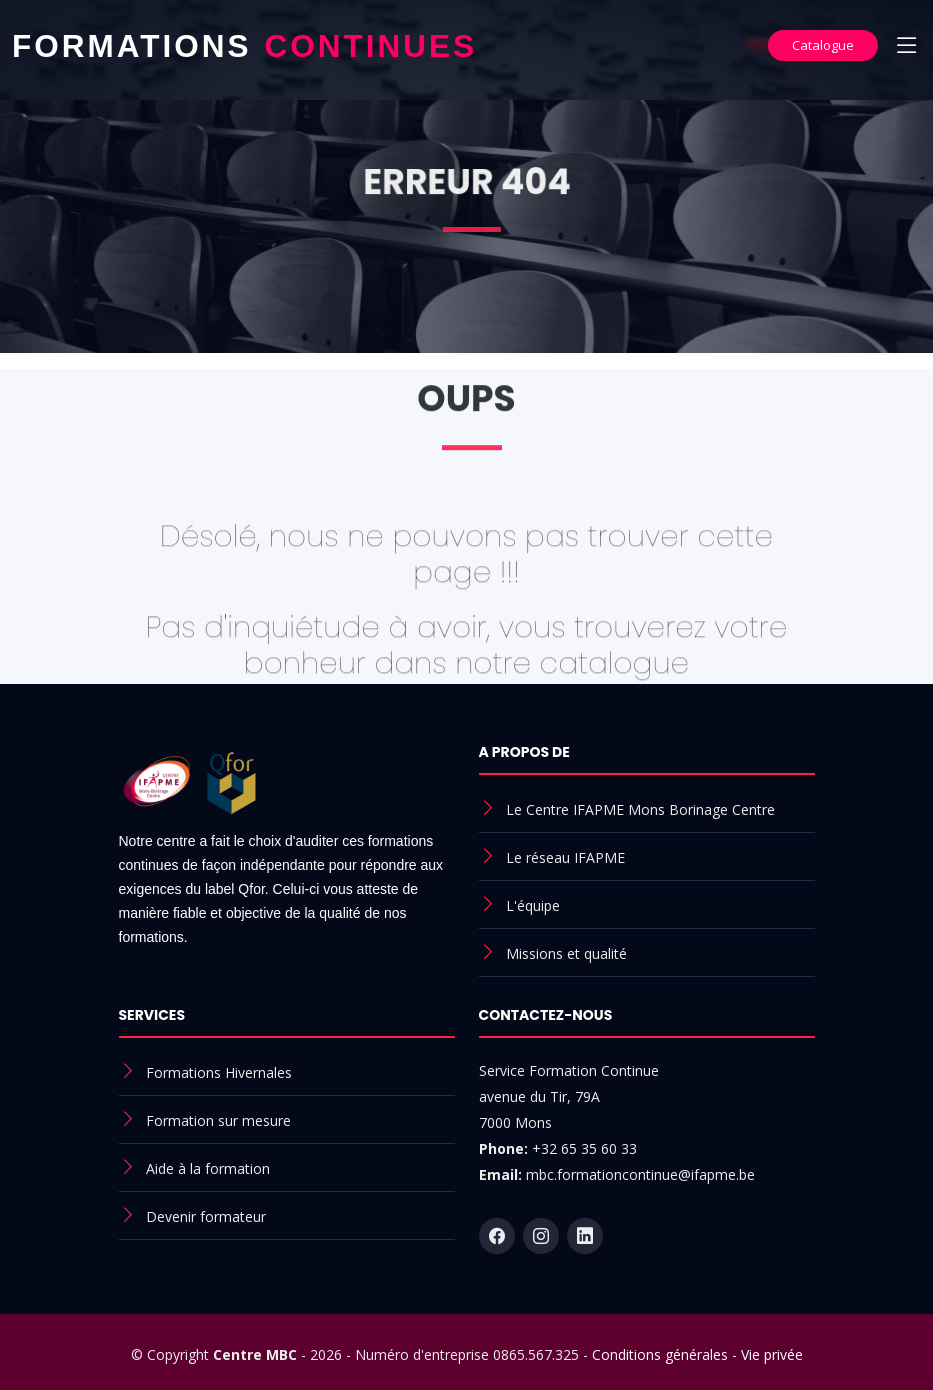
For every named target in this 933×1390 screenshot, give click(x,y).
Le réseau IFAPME (565, 857)
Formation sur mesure (218, 1120)
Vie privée (772, 1354)
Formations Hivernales (219, 1072)
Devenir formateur (206, 1216)
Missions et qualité (566, 953)
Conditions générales (660, 1354)
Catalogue (823, 45)
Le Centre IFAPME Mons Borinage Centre (640, 809)
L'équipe (533, 905)
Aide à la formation (208, 1168)
